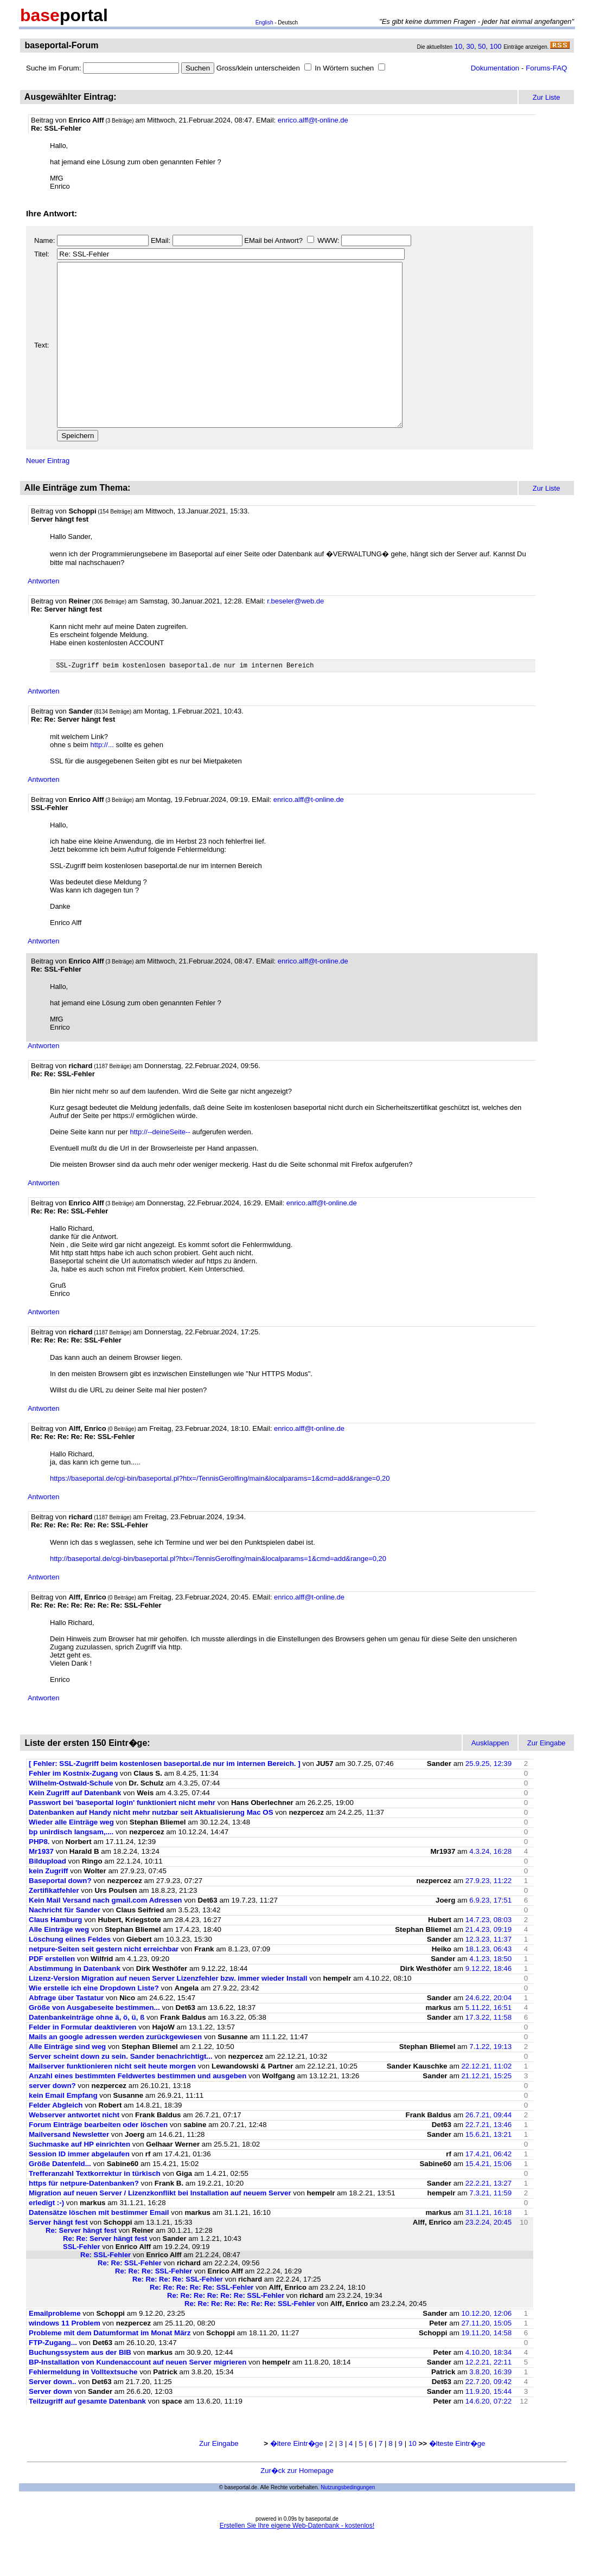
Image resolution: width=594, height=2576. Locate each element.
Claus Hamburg (55, 1954)
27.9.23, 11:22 (488, 1915)
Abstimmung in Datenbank (74, 2003)
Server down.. (52, 2416)
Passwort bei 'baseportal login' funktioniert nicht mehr (122, 1837)
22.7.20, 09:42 (488, 2416)
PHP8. (39, 1876)
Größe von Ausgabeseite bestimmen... (94, 2042)
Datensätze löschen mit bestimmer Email (99, 2247)
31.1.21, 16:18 (488, 2247)
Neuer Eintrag (47, 493)
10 (458, 46)
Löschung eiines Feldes (70, 1973)
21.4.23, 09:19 (488, 1964)
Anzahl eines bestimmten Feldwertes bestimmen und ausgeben (137, 2110)
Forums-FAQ (546, 68)
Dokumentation (495, 68)
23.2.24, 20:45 (488, 2256)
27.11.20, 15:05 (486, 2357)
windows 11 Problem (64, 2357)
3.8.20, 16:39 (490, 2406)
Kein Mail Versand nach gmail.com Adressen (105, 1934)
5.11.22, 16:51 (488, 2042)
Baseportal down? (60, 1915)
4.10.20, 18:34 (488, 2386)
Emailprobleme (55, 2347)
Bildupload (47, 1895)
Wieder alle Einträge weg (71, 1856)
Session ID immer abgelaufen (79, 2188)
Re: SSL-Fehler (105, 2289)
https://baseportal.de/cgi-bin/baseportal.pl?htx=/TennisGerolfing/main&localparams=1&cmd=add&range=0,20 (220, 1512)
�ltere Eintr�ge (296, 2478)
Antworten (44, 613)
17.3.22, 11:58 (488, 2051)
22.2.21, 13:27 (488, 2217)
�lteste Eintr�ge (457, 2478)
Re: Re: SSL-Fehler (130, 2297)
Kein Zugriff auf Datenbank (75, 1827)
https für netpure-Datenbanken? (84, 2217)
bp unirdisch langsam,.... (71, 1866)
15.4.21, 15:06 (488, 2198)
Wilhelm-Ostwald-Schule (71, 1817)
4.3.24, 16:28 (490, 1885)
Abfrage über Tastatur (66, 2032)
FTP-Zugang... (53, 2377)
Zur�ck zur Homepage (296, 2505)
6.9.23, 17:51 (490, 1934)
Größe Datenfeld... (61, 2198)
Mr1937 (41, 1885)
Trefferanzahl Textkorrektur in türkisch (95, 2208)
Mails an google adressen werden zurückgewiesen (115, 2071)
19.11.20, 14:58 (486, 2367)
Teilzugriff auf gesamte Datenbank (87, 2435)
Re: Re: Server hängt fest (105, 2273)
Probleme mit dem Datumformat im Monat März (109, 2367)
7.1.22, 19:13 (490, 2081)
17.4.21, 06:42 (488, 2188)
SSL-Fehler (81, 2281)
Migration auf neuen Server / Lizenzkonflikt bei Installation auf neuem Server (160, 2227)
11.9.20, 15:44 (488, 2425)
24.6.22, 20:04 (488, 2032)
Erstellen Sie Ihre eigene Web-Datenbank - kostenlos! (297, 2560)
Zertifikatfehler (54, 1924)
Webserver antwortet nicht (74, 2149)
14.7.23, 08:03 (488, 1954)
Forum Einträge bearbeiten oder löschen (98, 2159)
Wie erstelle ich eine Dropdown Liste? (95, 2022)
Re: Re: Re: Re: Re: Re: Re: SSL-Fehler (249, 2338)
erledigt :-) (46, 2237)
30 (470, 46)
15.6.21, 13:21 (488, 2168)
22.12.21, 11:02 (486, 2100)
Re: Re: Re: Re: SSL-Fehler (177, 2313)
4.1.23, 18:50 (490, 1993)
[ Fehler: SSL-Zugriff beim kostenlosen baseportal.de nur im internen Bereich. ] (165, 1798)
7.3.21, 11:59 (490, 2227)
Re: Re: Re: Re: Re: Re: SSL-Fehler (225, 2330)
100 (496, 46)
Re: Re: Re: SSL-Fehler (153, 2305)
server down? (52, 2120)
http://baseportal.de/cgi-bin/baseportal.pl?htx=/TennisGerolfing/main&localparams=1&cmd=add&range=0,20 (218, 1593)
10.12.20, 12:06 (486, 2347)
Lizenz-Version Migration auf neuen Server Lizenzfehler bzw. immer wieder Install (168, 2012)
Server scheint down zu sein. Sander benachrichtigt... (120, 2090)
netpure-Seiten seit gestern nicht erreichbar (103, 1983)
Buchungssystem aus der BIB (81, 2386)
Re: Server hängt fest (81, 2264)
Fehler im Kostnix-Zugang (73, 1807)
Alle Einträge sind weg (67, 2081)
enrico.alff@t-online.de (313, 120)
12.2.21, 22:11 (488, 2396)
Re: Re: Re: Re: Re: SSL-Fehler (201, 2321)
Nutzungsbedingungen (348, 2521)
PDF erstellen (52, 1993)
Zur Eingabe (219, 2478)
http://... (101, 779)
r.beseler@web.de (295, 633)
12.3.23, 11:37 (488, 1973)
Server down (50, 2425)
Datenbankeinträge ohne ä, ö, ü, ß (86, 2051)
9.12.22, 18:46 (488, 2003)
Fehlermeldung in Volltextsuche (83, 2406)
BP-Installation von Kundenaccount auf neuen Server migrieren (137, 2396)
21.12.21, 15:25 (486, 2110)
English (264, 22)
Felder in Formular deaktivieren (83, 2061)
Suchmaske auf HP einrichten (79, 2178)
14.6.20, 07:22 (488, 2435)
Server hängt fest (58, 2256)
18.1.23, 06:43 (488, 1983)
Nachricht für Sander (64, 1944)
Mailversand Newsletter (70, 2168)
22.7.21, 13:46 (488, 2159)
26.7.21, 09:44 (488, 2149)
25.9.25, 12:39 (488, 1798)
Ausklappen (490, 1777)
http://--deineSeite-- (160, 1166)
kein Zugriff (48, 1905)
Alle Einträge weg (59, 1964)
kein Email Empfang (63, 2129)
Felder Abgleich (56, 2139)
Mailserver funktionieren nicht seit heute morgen (112, 2100)
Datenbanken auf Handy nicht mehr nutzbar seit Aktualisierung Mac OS (151, 1846)
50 (482, 46)
